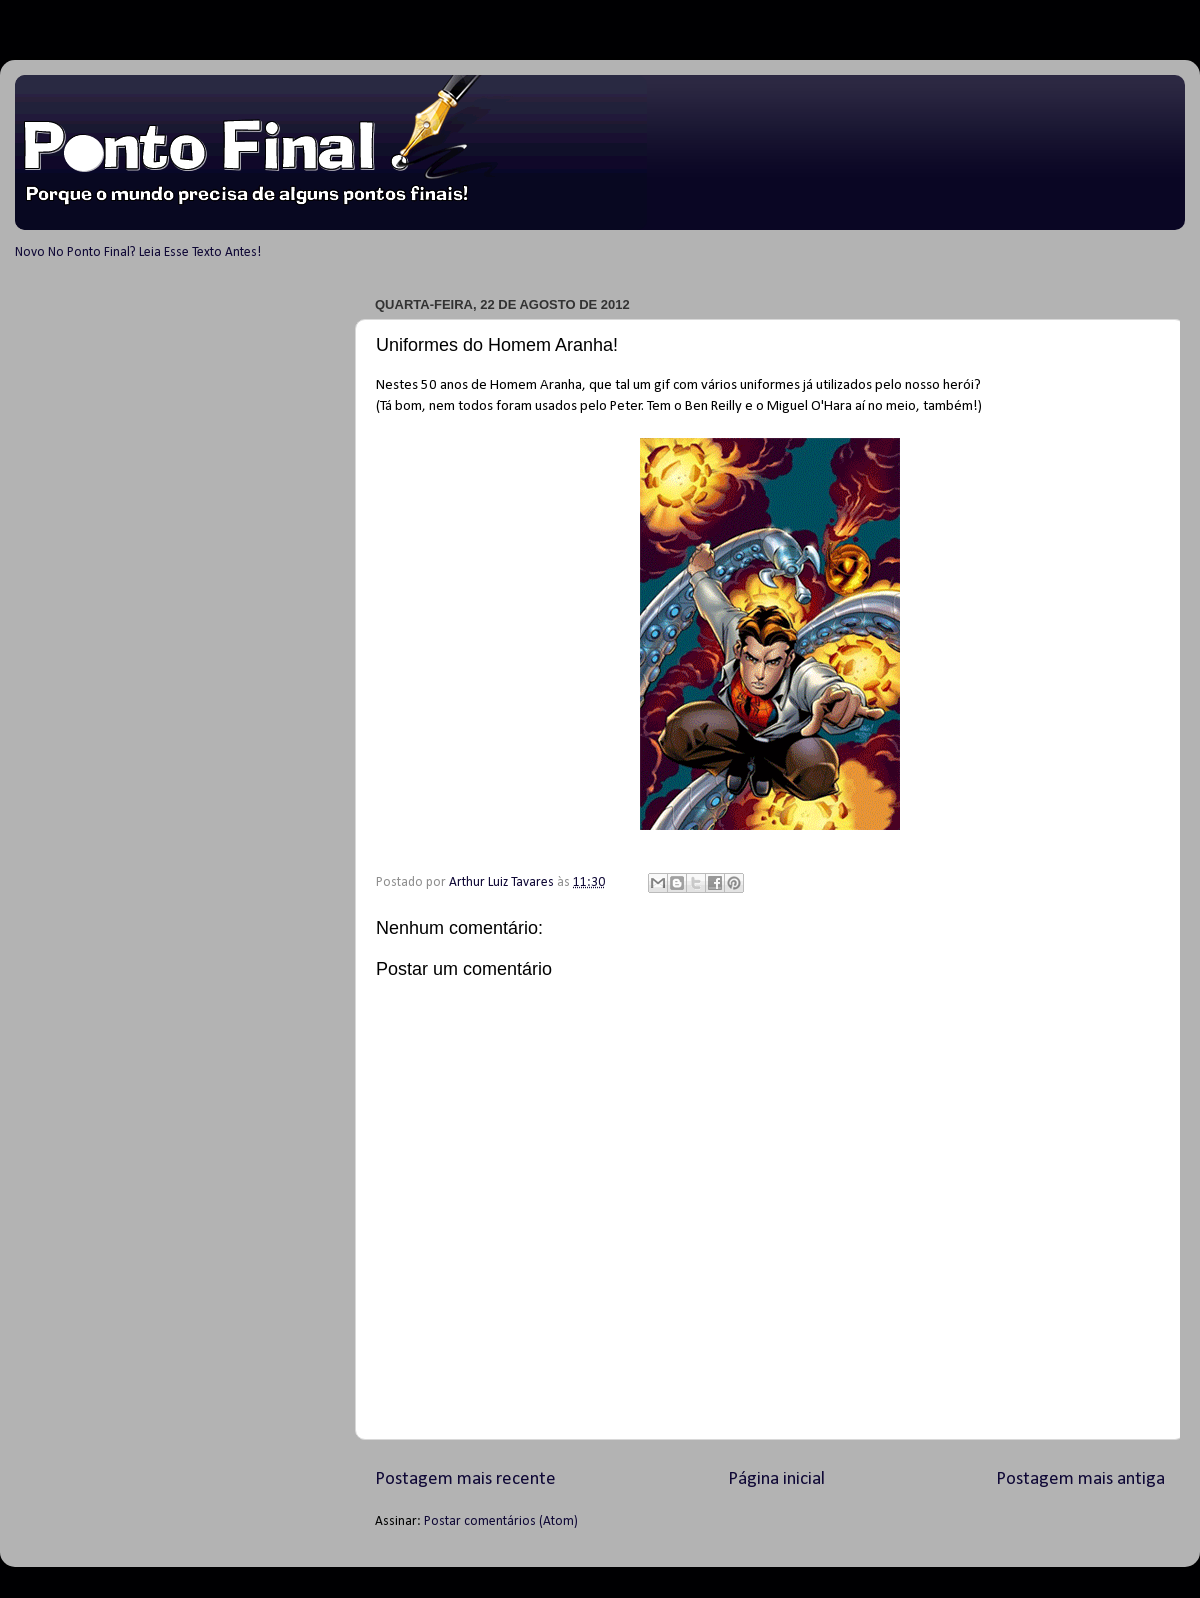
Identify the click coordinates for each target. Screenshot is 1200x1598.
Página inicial (776, 1479)
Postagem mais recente (465, 1479)
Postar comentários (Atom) (501, 1521)
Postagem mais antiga (1080, 1479)
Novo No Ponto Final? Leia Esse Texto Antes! (138, 252)
